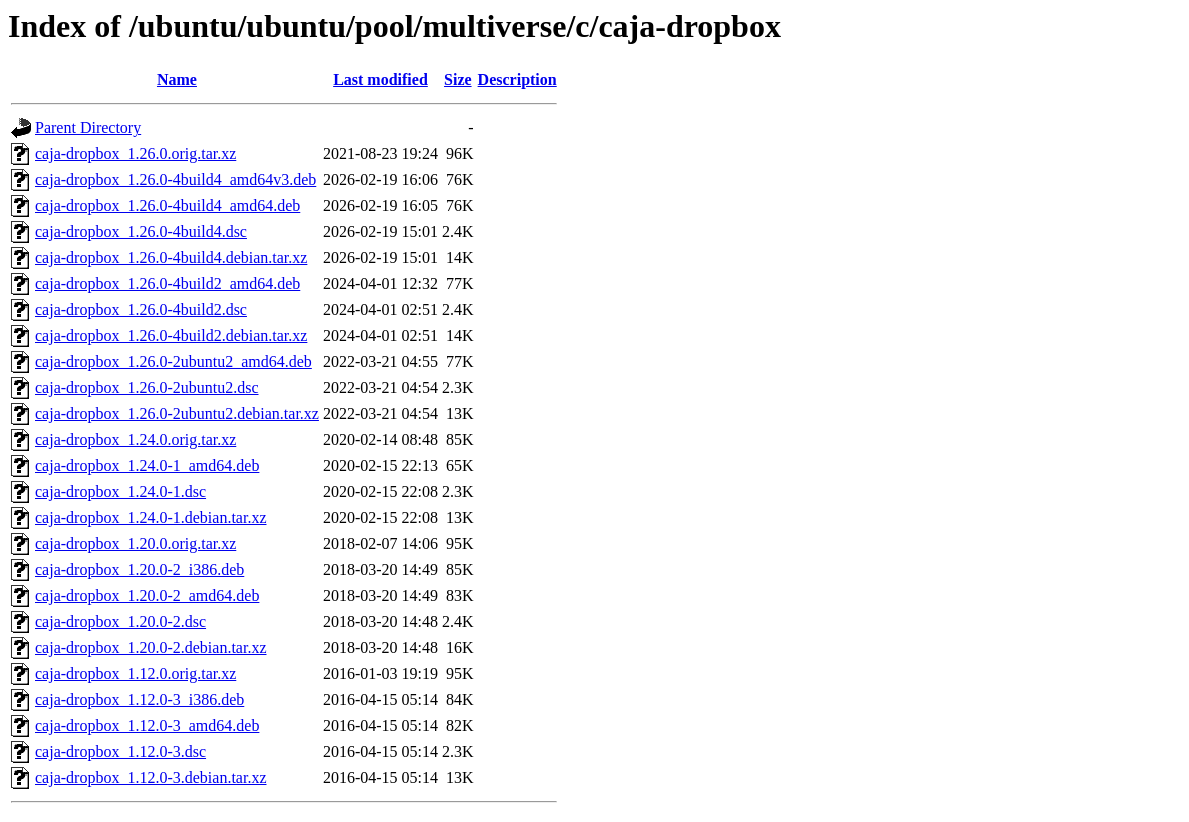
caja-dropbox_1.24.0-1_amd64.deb (147, 465)
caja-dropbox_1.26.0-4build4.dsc (141, 231)
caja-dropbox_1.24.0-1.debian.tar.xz (150, 517)
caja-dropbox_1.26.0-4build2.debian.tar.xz (171, 335)
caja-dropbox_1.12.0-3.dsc (120, 751)
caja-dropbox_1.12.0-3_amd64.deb (147, 725)
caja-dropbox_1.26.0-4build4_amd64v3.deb (175, 179)
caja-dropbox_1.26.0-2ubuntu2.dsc (147, 387)
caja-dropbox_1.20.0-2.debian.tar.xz (150, 647)
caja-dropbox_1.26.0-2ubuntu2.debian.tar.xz (177, 413)
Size (458, 79)
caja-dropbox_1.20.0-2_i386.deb (139, 569)
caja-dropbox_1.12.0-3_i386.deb (139, 699)
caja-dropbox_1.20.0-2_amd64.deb (147, 595)
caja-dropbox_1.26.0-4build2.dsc (141, 309)
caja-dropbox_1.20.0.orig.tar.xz (135, 543)
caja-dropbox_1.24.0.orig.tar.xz (135, 439)
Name (177, 79)
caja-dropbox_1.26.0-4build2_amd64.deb (167, 283)
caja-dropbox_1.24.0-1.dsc (120, 491)
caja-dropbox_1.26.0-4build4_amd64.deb (167, 205)
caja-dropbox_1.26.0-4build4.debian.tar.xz (171, 257)
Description (517, 79)
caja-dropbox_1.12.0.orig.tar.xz (135, 673)
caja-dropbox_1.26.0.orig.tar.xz (135, 153)
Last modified (380, 79)
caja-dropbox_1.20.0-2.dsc (120, 621)
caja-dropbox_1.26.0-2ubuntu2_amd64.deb (173, 361)
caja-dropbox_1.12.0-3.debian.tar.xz (150, 777)
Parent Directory (88, 127)
